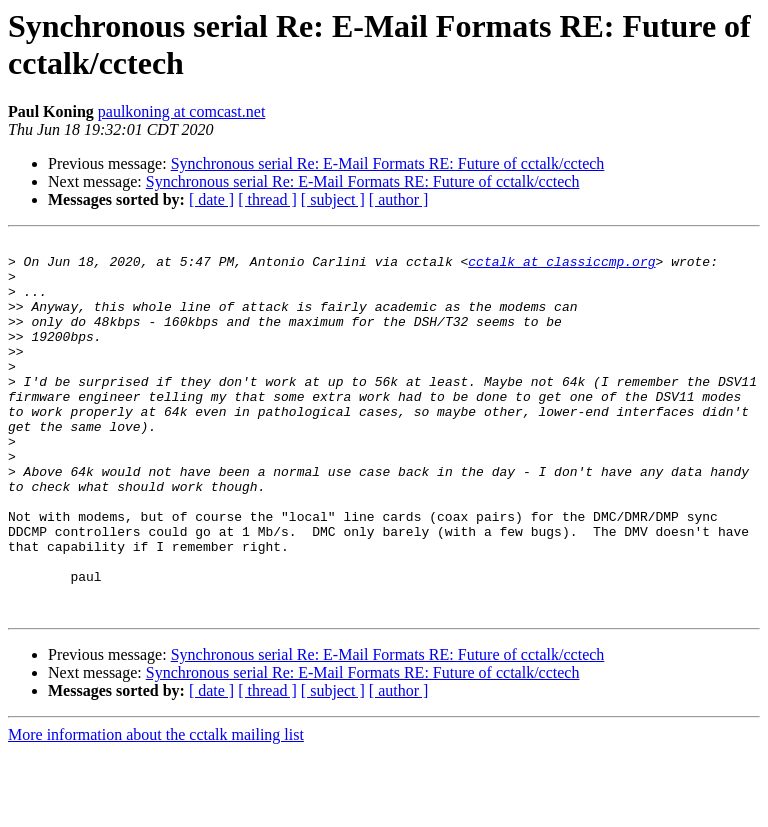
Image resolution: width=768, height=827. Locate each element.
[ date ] (211, 199)
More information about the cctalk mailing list (156, 809)
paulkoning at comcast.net (182, 111)
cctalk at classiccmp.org (561, 267)
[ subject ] (333, 199)
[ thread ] (267, 199)
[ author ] (399, 199)
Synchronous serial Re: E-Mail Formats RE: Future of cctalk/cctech (388, 163)
